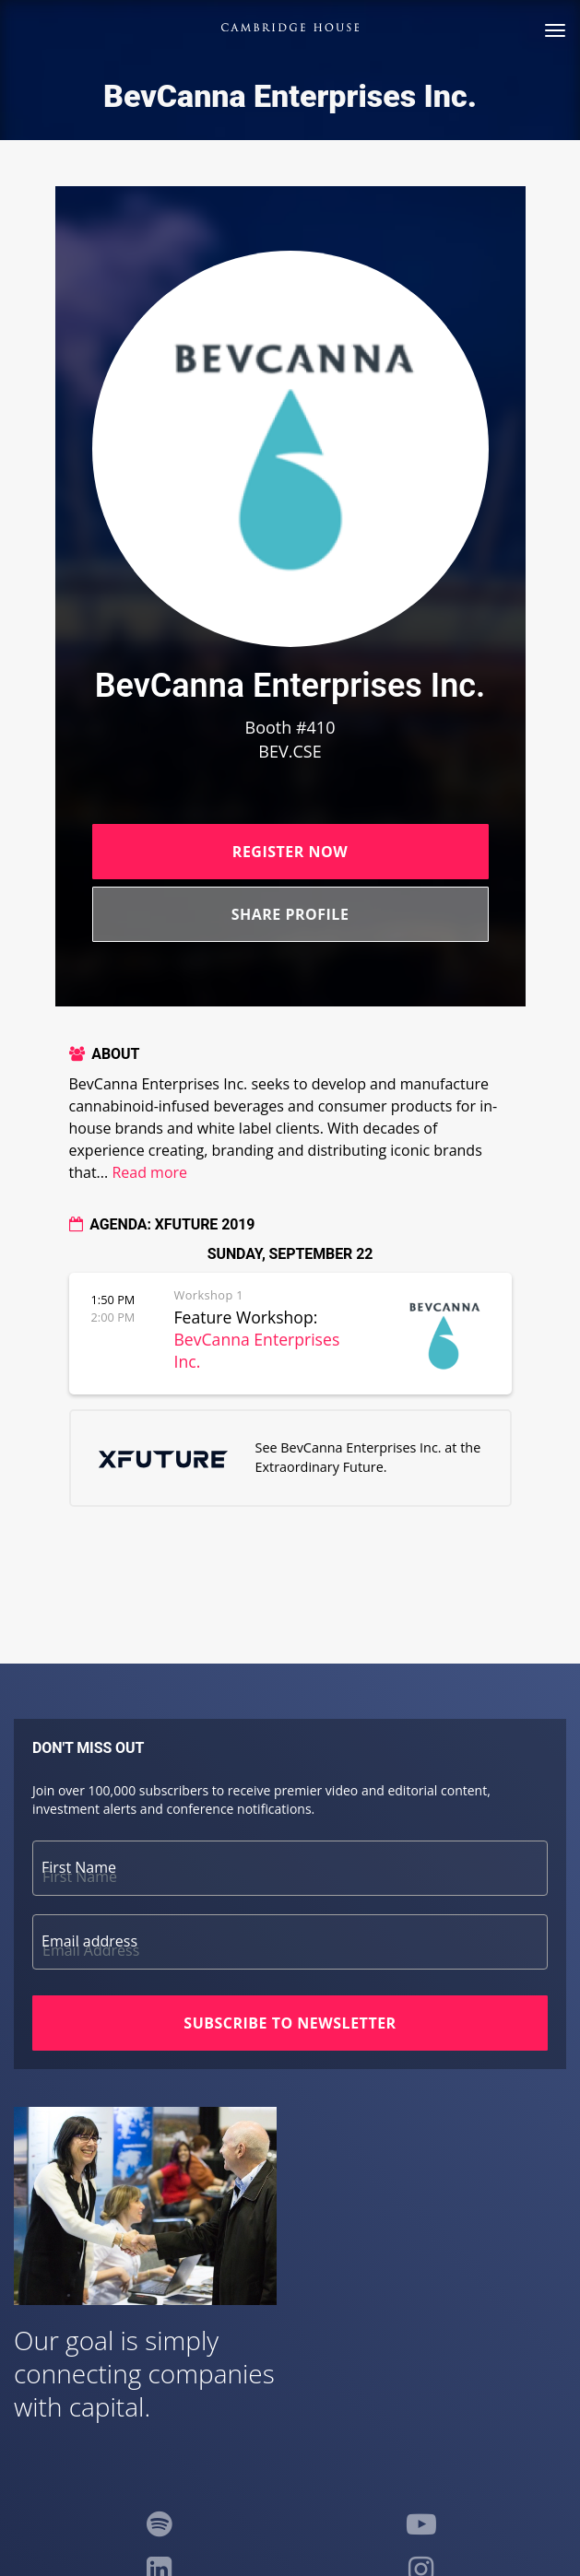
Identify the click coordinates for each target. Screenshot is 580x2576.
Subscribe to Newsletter (289, 2023)
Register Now (290, 851)
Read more (149, 1172)
